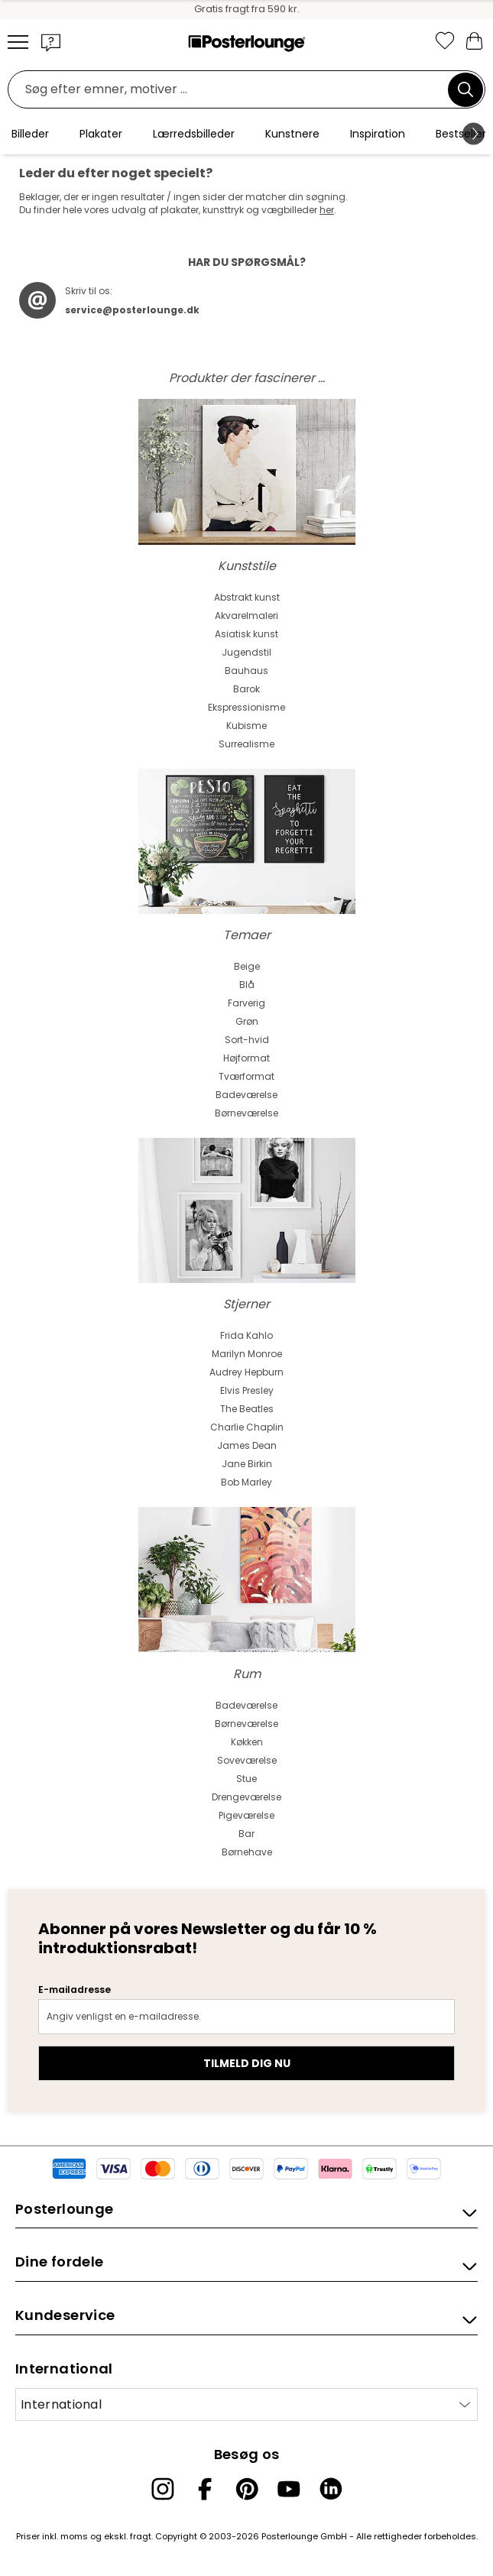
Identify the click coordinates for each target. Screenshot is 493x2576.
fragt (140, 2536)
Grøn (246, 1021)
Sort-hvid (247, 1039)
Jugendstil (246, 652)
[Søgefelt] (232, 89)
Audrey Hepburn (246, 1372)
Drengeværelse (246, 1796)
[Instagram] (162, 2488)
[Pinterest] (246, 2488)
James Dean (247, 1445)
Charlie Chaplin (247, 1427)
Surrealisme (246, 743)
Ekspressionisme (246, 707)
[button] (51, 42)
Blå (247, 984)
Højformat (246, 1057)
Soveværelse (247, 1760)
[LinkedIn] (330, 2488)
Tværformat (246, 1076)
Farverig (246, 1002)
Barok (246, 688)
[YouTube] (288, 2488)
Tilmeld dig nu (246, 2063)
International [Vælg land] (61, 2404)
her (326, 209)
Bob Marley (246, 1482)
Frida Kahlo (246, 1335)
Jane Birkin (247, 1463)
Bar (246, 1833)
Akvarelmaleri (246, 615)
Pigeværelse (246, 1815)
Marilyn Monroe (247, 1353)
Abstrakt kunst (247, 597)
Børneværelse (246, 1113)
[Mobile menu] (18, 42)
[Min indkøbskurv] (473, 40)
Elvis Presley (247, 1390)
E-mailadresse (74, 1989)
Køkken (247, 1741)
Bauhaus (246, 670)
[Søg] (465, 89)
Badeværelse (246, 1094)
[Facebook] (204, 2488)
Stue (246, 1778)
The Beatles (247, 1408)
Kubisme (246, 725)
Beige (247, 966)
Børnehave (247, 1851)
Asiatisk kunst (246, 633)
